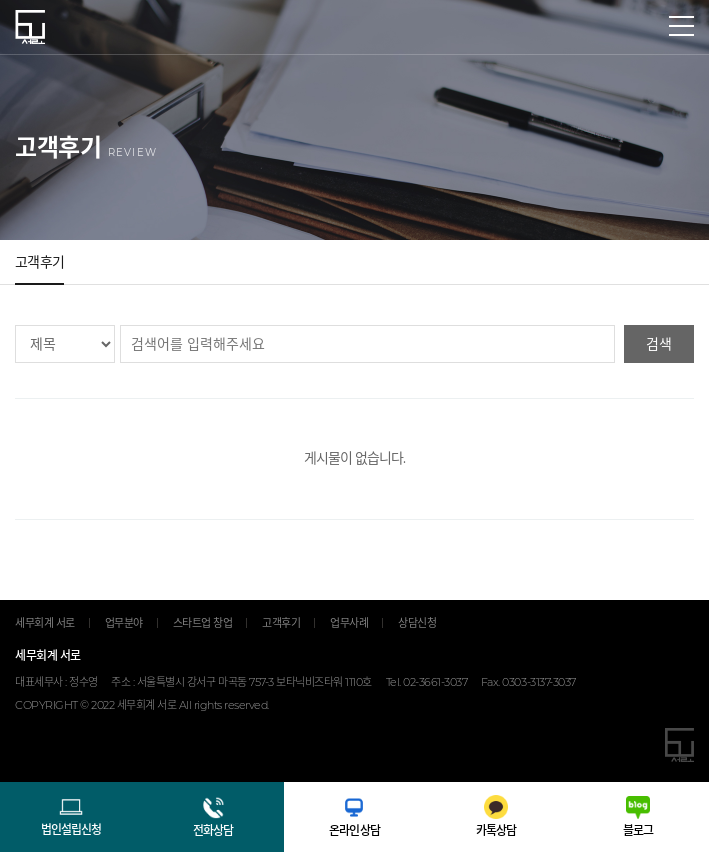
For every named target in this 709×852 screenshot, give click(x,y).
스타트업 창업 (203, 623)
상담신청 (417, 623)
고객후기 (39, 262)
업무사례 (349, 623)
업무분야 (124, 623)
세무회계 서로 (30, 27)
